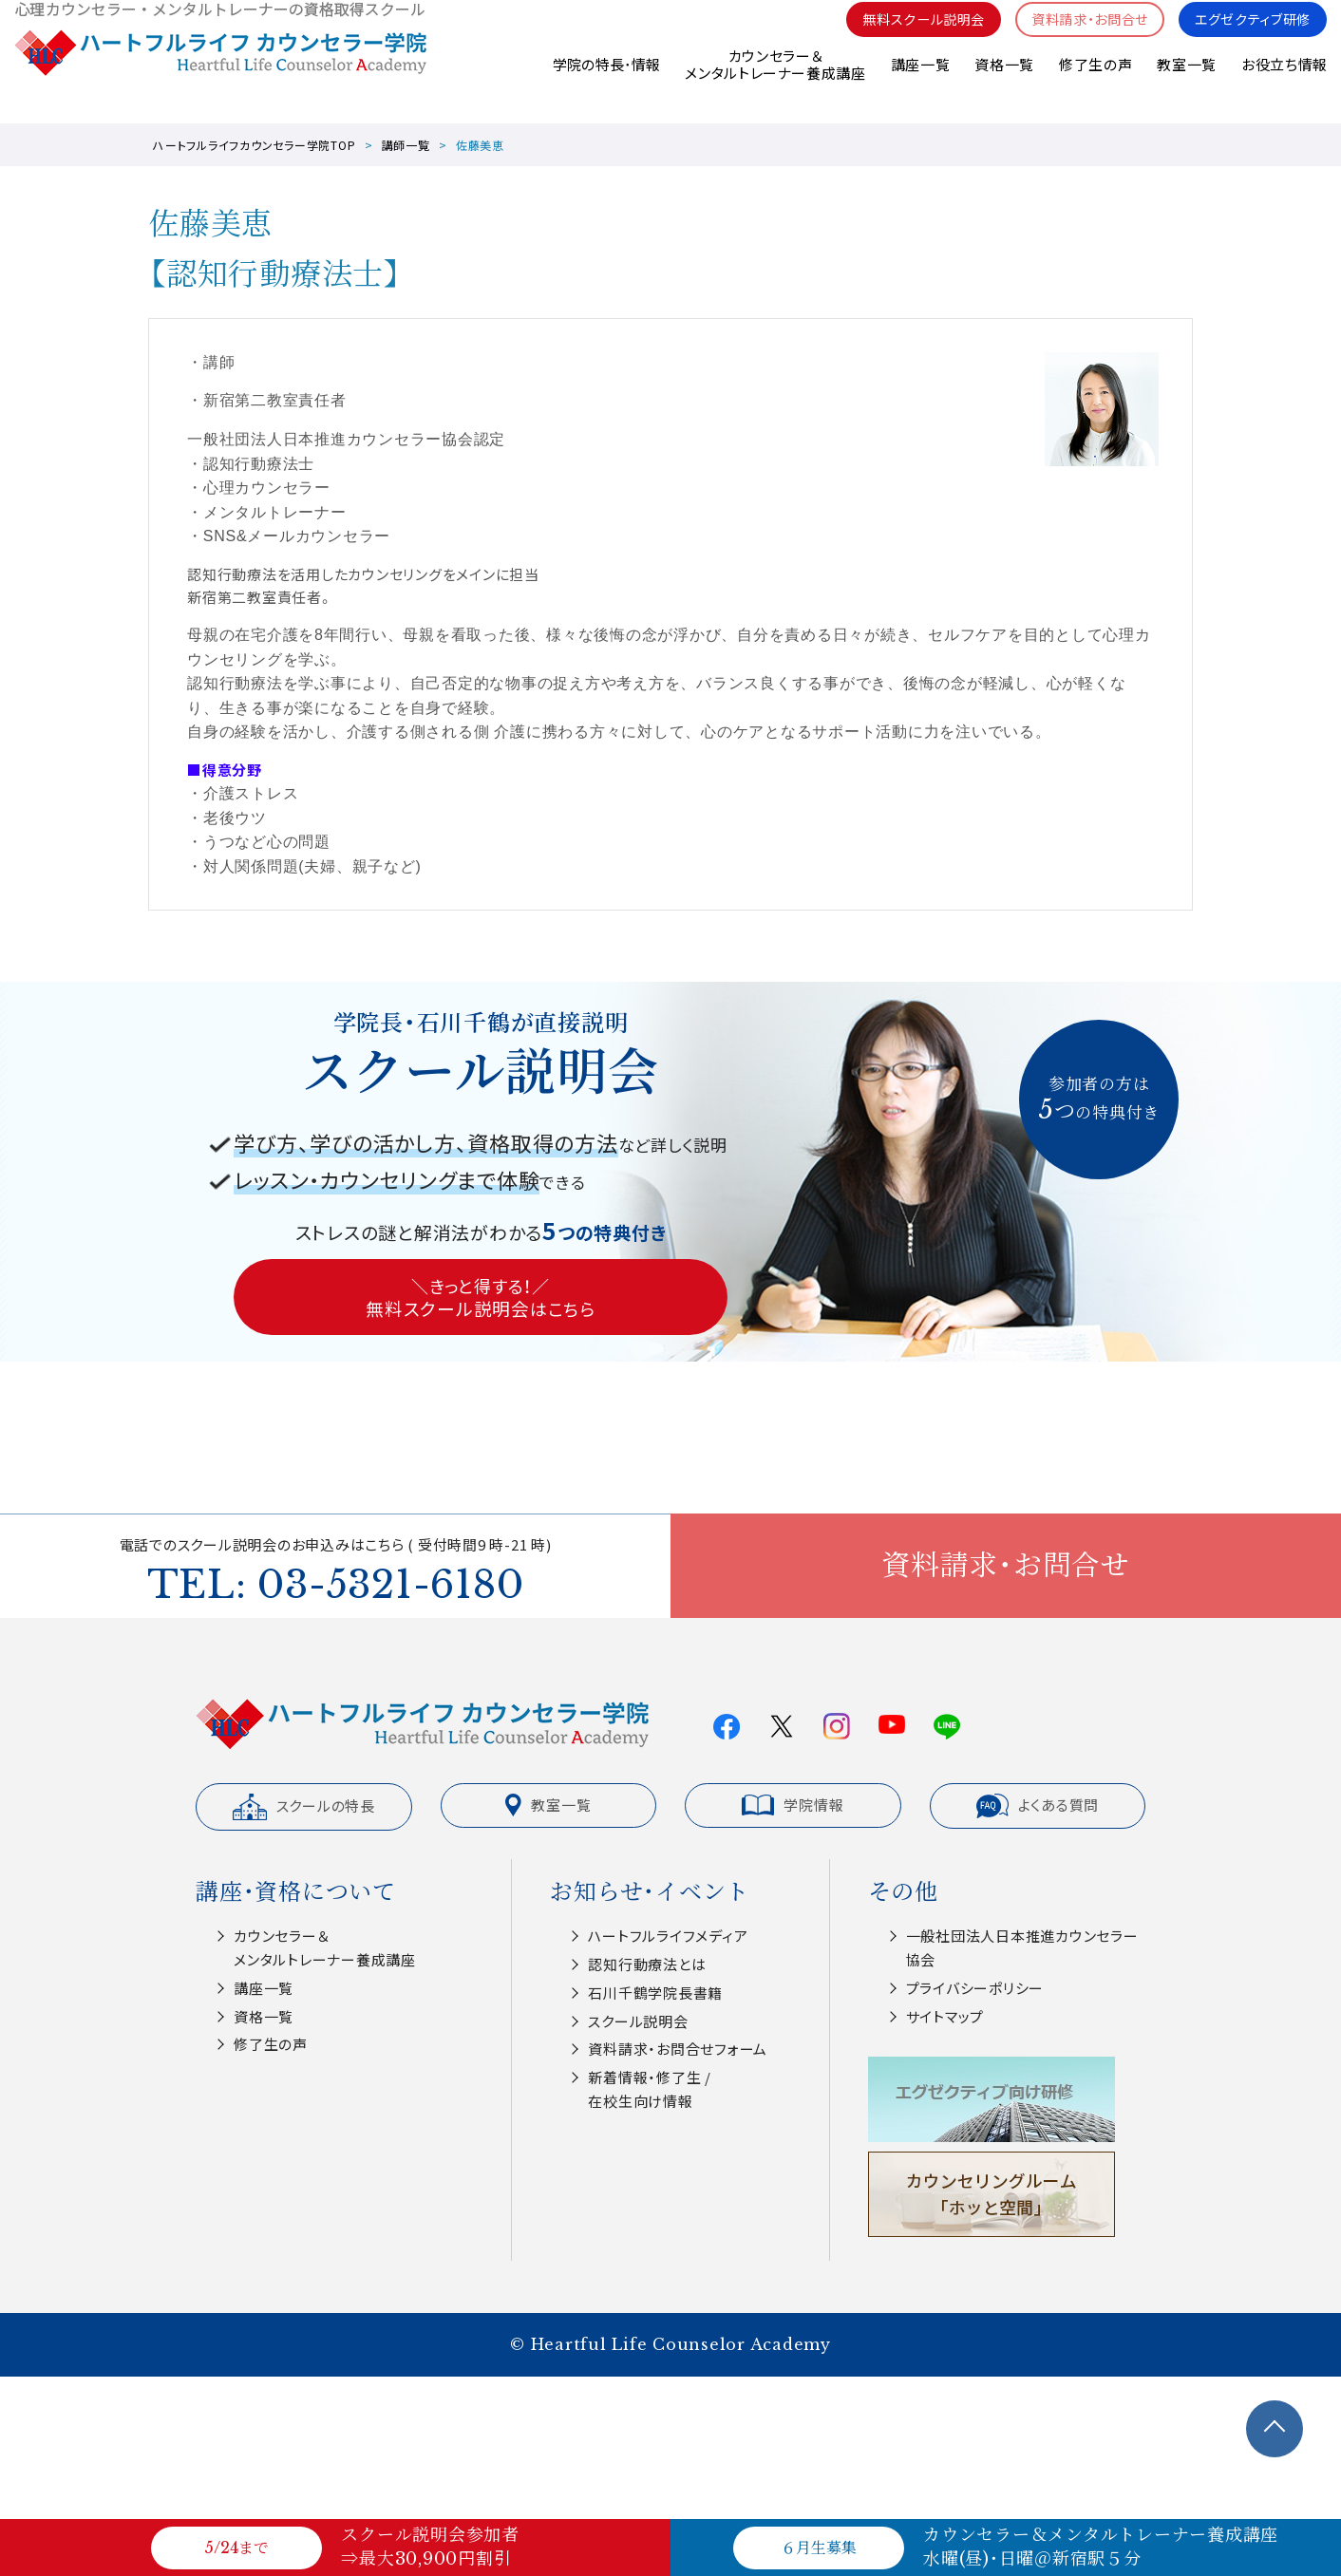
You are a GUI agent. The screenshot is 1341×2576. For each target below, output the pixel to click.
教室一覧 (1187, 85)
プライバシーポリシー (975, 1988)
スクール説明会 (638, 2021)
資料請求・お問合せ (1077, 38)
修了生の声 (1095, 85)
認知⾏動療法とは (647, 1964)
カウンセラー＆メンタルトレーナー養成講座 (774, 84)
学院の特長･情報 (604, 85)
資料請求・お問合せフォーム (677, 2049)
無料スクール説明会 (903, 38)
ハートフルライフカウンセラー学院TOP (254, 145)
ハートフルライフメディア (667, 1936)
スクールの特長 (304, 1807)
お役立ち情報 (1284, 85)
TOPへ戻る (1274, 2428)
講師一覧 (406, 145)
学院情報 (792, 1805)
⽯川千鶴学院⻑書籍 (655, 1993)
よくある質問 (1038, 1806)
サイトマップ (945, 2016)
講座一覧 (919, 85)
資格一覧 (1003, 85)
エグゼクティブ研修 (1248, 38)
